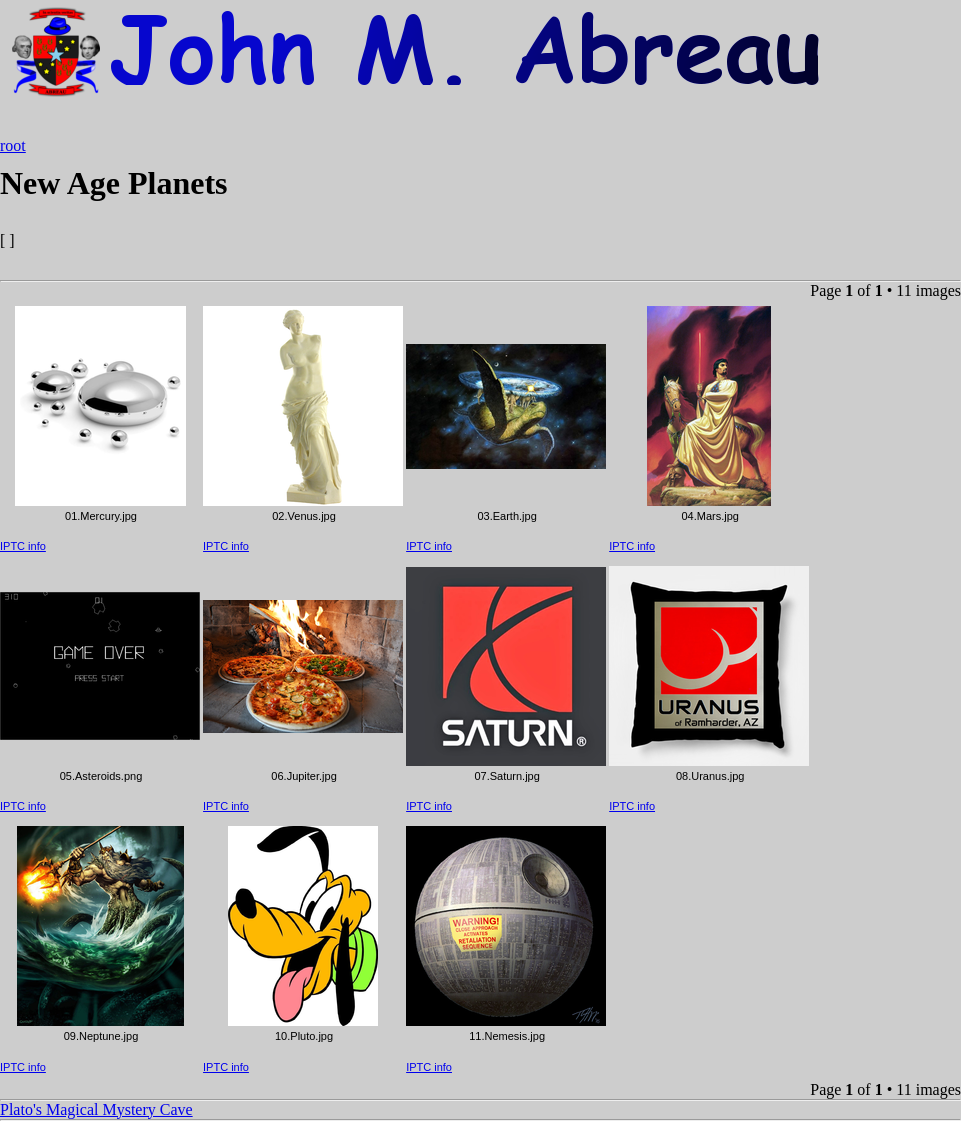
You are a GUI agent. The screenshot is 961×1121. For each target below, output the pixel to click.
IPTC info (23, 546)
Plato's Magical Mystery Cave (96, 1109)
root (13, 145)
